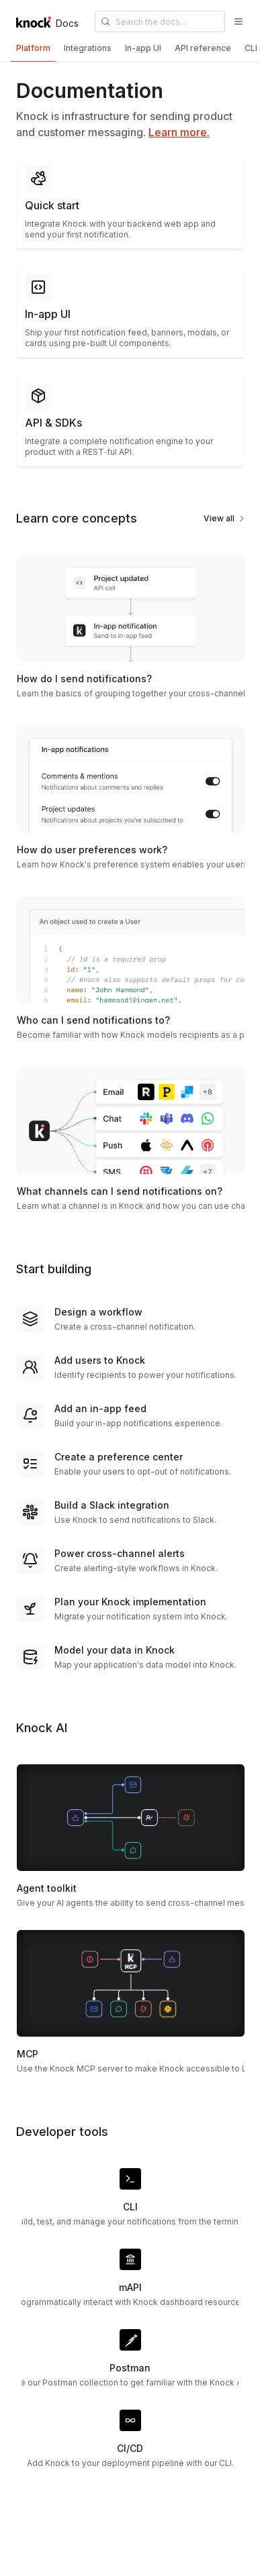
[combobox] (160, 21)
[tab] (33, 48)
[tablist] (130, 50)
